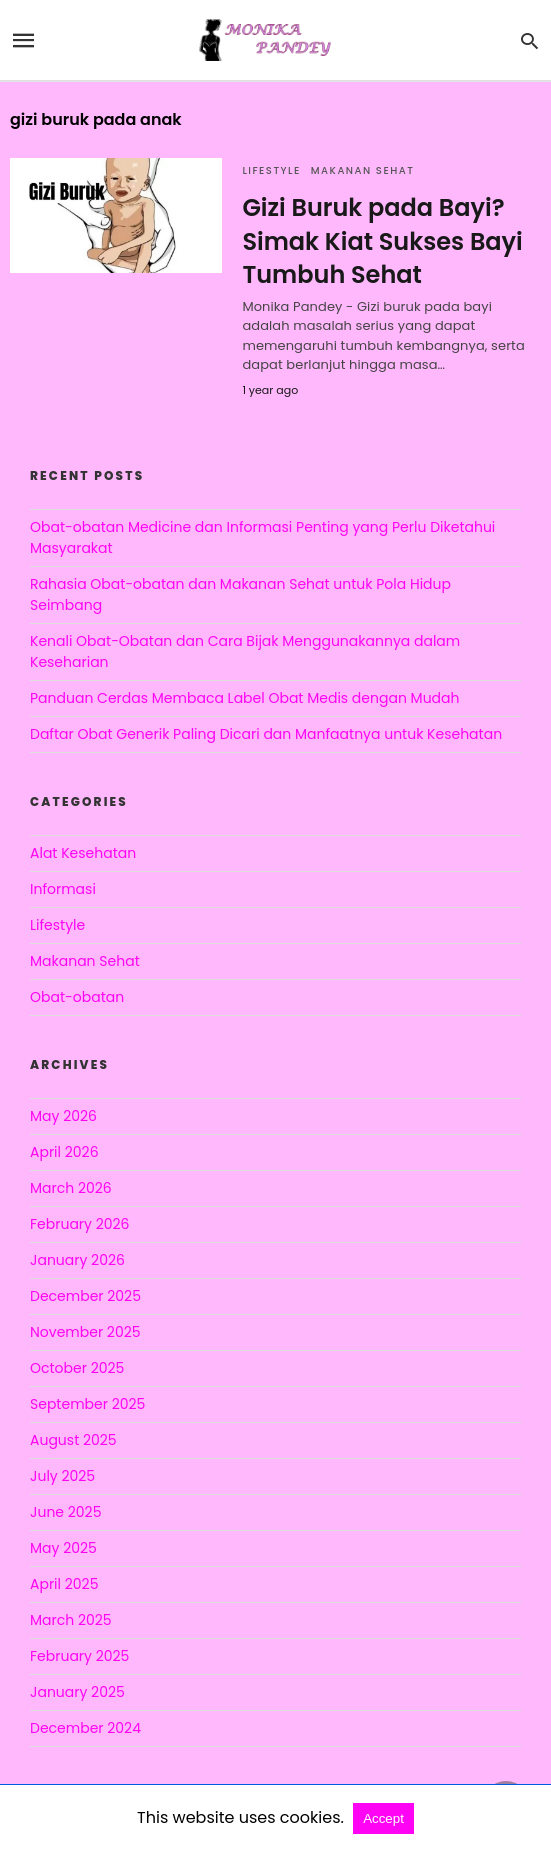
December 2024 (85, 1728)
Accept (383, 1818)
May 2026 (63, 1116)
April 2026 (64, 1152)
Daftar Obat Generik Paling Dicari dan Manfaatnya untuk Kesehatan (266, 734)
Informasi (63, 889)
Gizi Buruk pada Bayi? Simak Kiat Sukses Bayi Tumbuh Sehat (382, 241)
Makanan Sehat (363, 170)
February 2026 (79, 1224)
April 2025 (64, 1584)
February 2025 (79, 1656)
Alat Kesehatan (83, 853)
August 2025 (73, 1440)
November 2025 (85, 1332)
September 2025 (87, 1404)
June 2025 (65, 1512)
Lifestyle (271, 170)
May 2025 (63, 1548)
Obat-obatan (77, 997)
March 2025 (71, 1620)
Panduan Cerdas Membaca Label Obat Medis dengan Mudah (245, 698)
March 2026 (71, 1188)
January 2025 (77, 1692)
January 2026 (77, 1260)
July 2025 (62, 1476)
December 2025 (85, 1296)
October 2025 (77, 1368)
